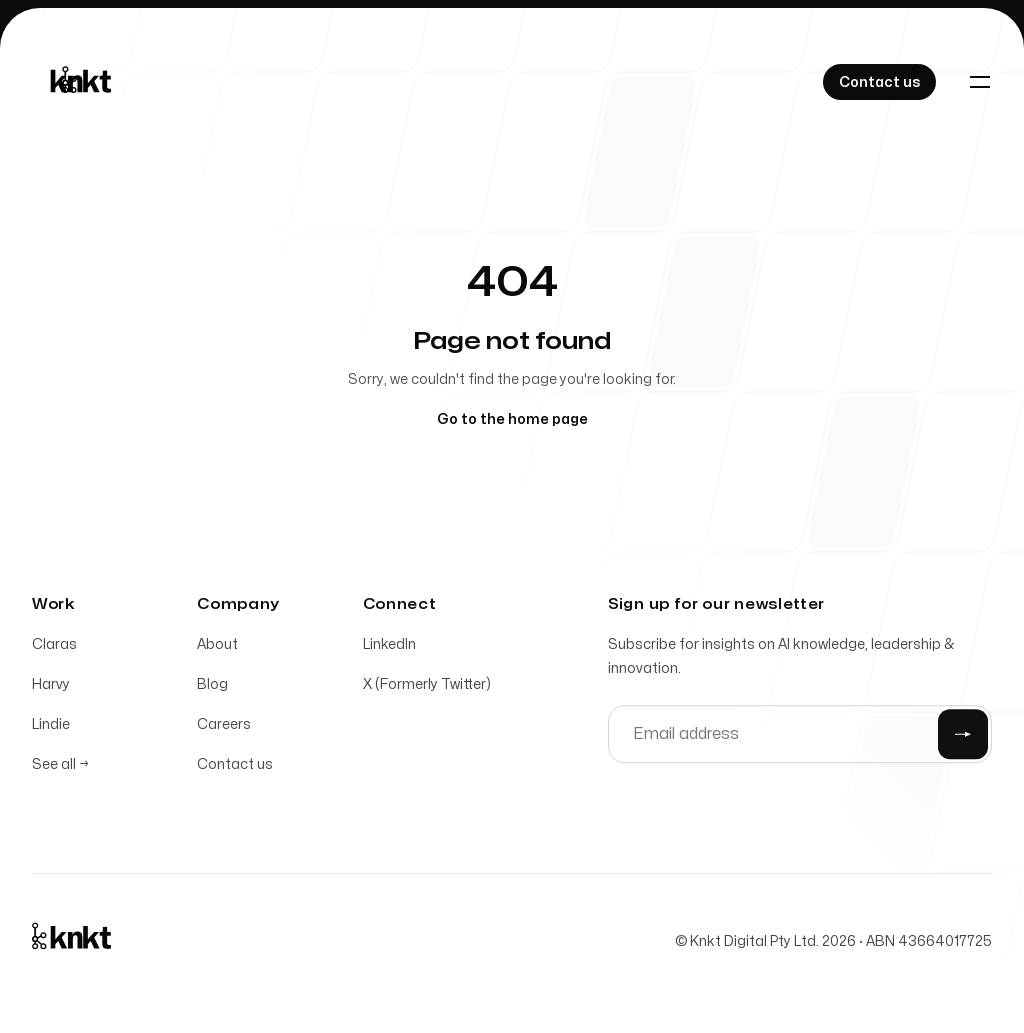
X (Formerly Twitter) (427, 690)
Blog (212, 690)
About (217, 650)
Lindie (51, 730)
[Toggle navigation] (980, 82)
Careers (224, 730)
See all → (60, 770)
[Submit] (963, 740)
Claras (54, 650)
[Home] (76, 82)
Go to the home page (512, 419)
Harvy (51, 690)
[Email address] (800, 740)
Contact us (235, 770)
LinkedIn (389, 650)
